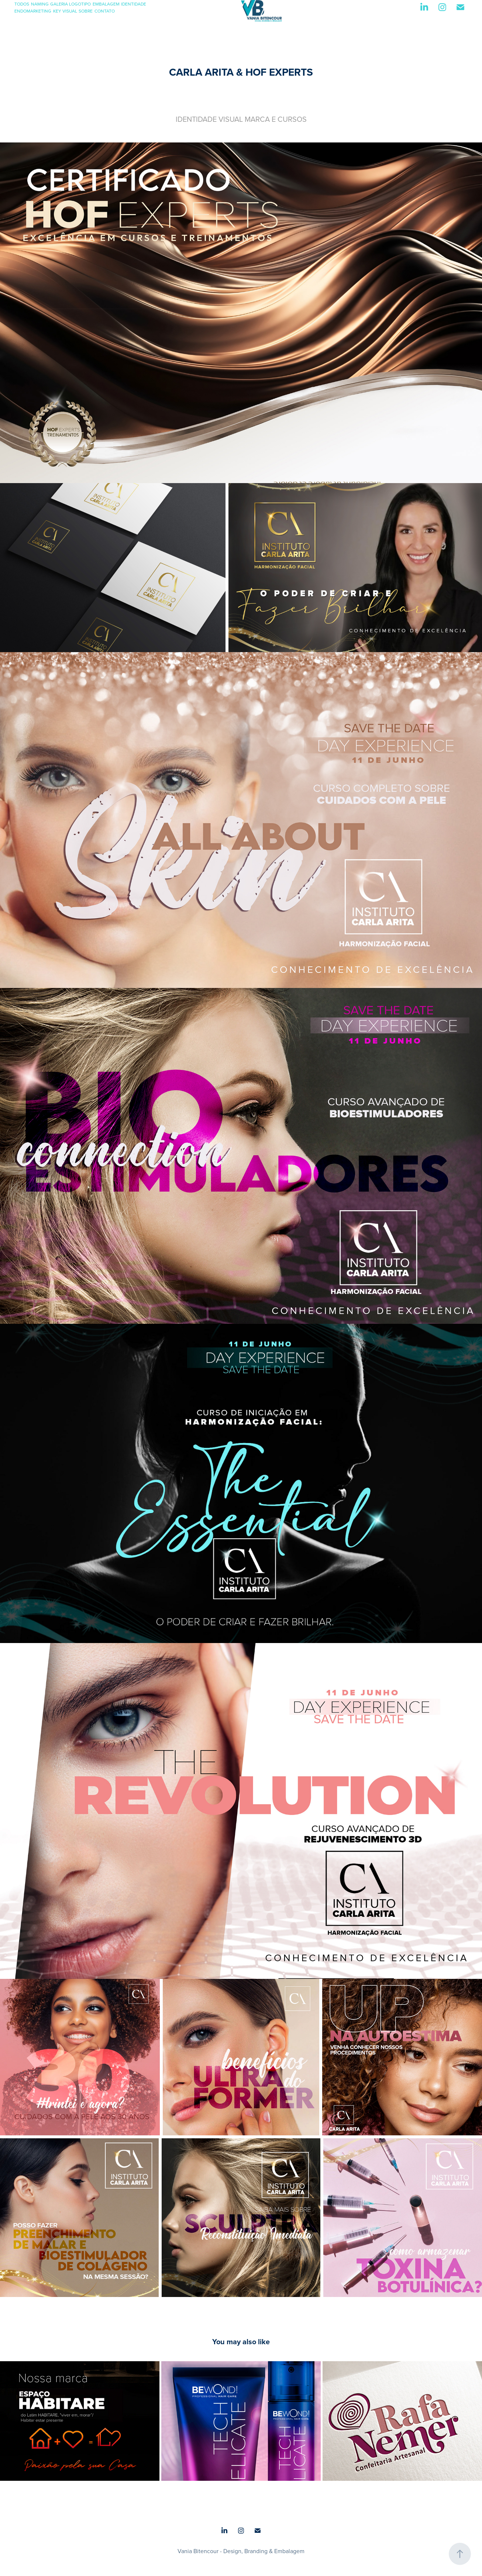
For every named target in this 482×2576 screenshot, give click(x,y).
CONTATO (104, 11)
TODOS (21, 4)
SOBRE (86, 11)
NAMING (40, 4)
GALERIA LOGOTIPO (70, 4)
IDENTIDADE (133, 4)
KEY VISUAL (65, 11)
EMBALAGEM (106, 4)
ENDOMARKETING (32, 11)
